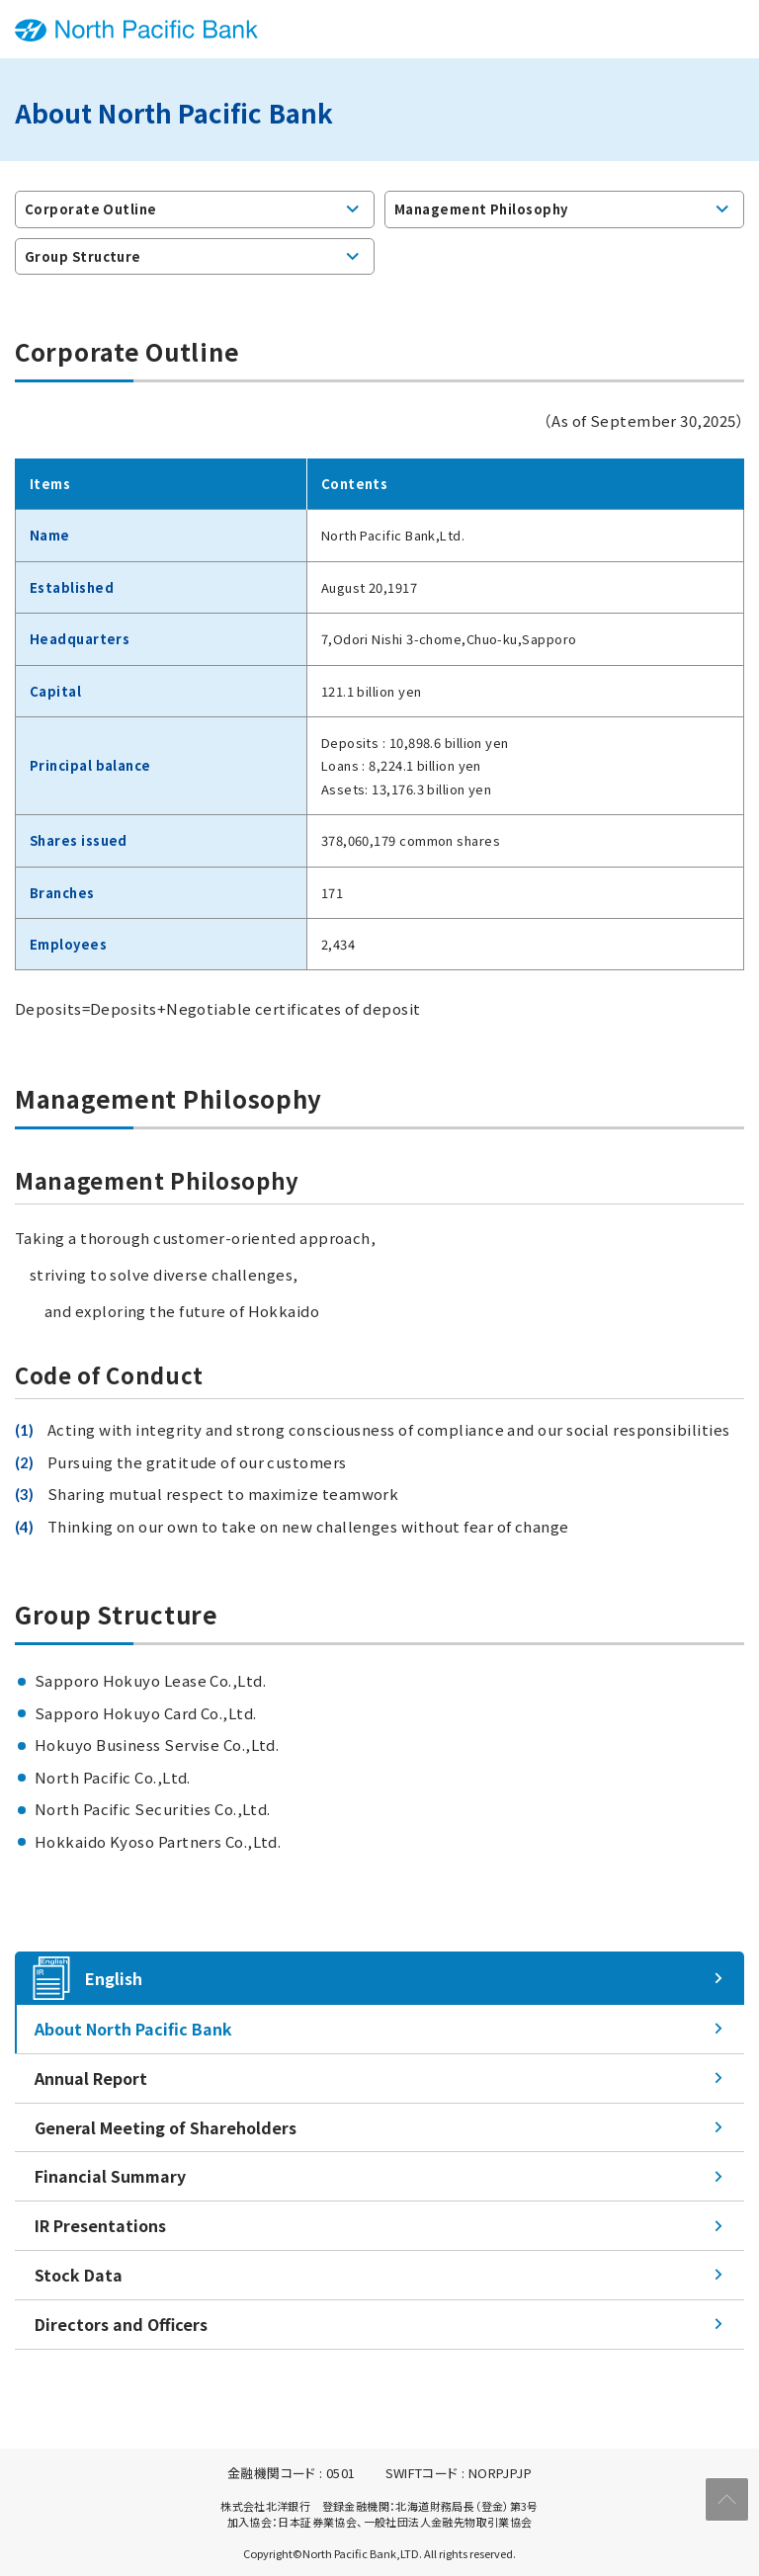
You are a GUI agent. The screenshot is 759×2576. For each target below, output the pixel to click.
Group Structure (83, 255)
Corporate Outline (91, 209)
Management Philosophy (480, 209)
